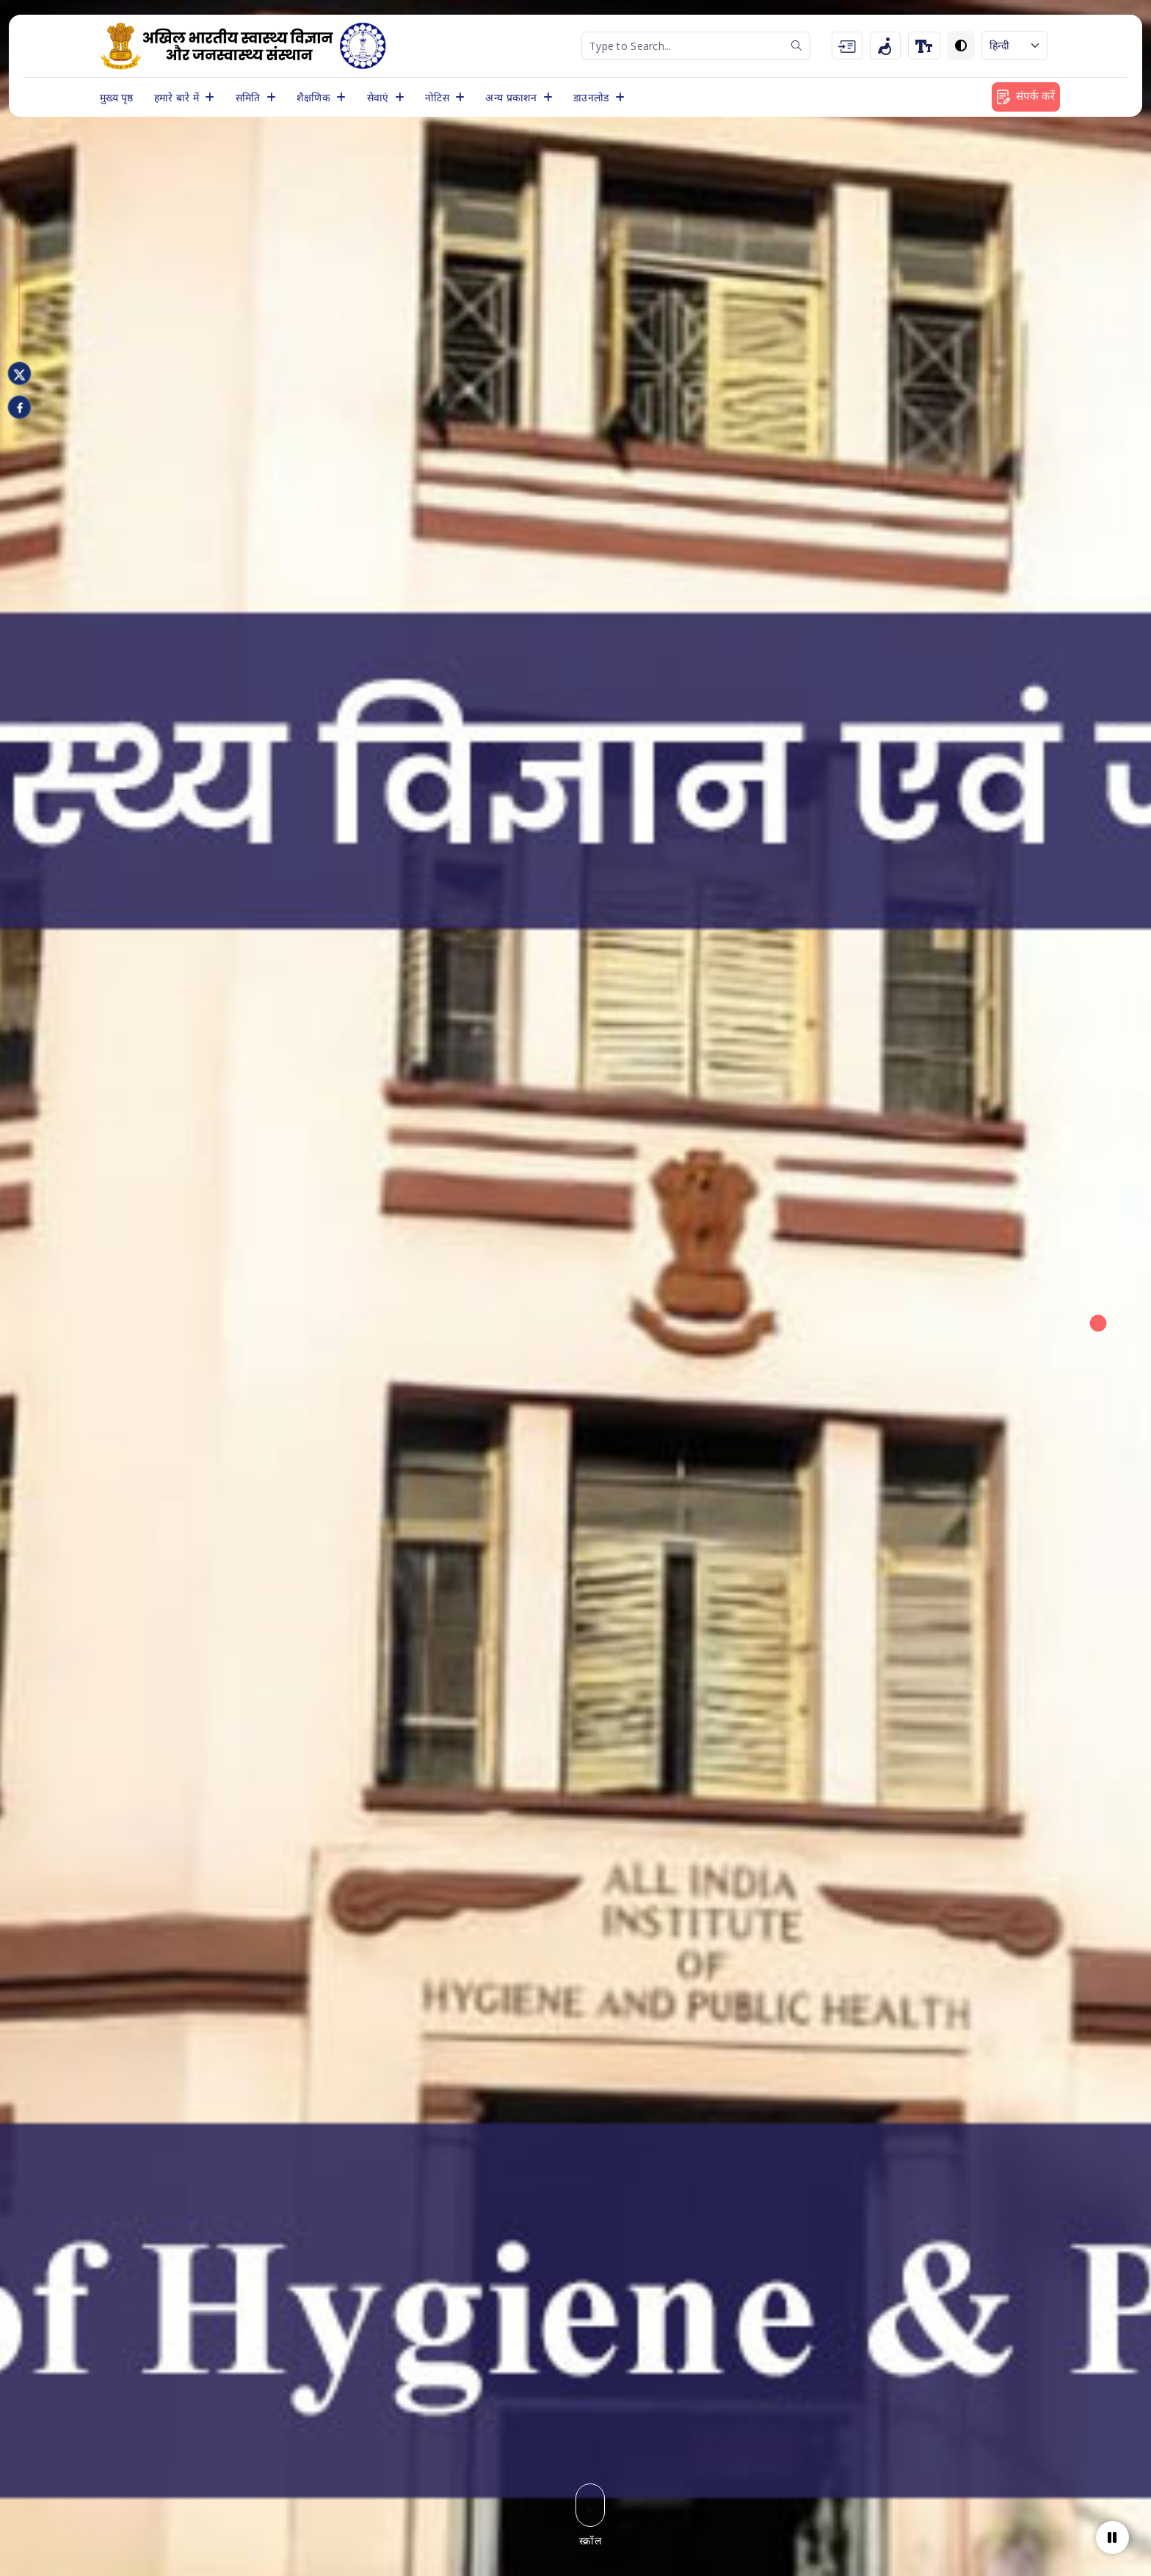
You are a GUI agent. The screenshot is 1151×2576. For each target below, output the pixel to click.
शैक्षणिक (315, 97)
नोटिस (438, 97)
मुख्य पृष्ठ (117, 97)
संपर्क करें (1026, 96)
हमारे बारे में (178, 97)
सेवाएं (379, 97)
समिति (250, 97)
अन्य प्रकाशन (512, 97)
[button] (1098, 1296)
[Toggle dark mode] (961, 45)
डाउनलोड (592, 97)
